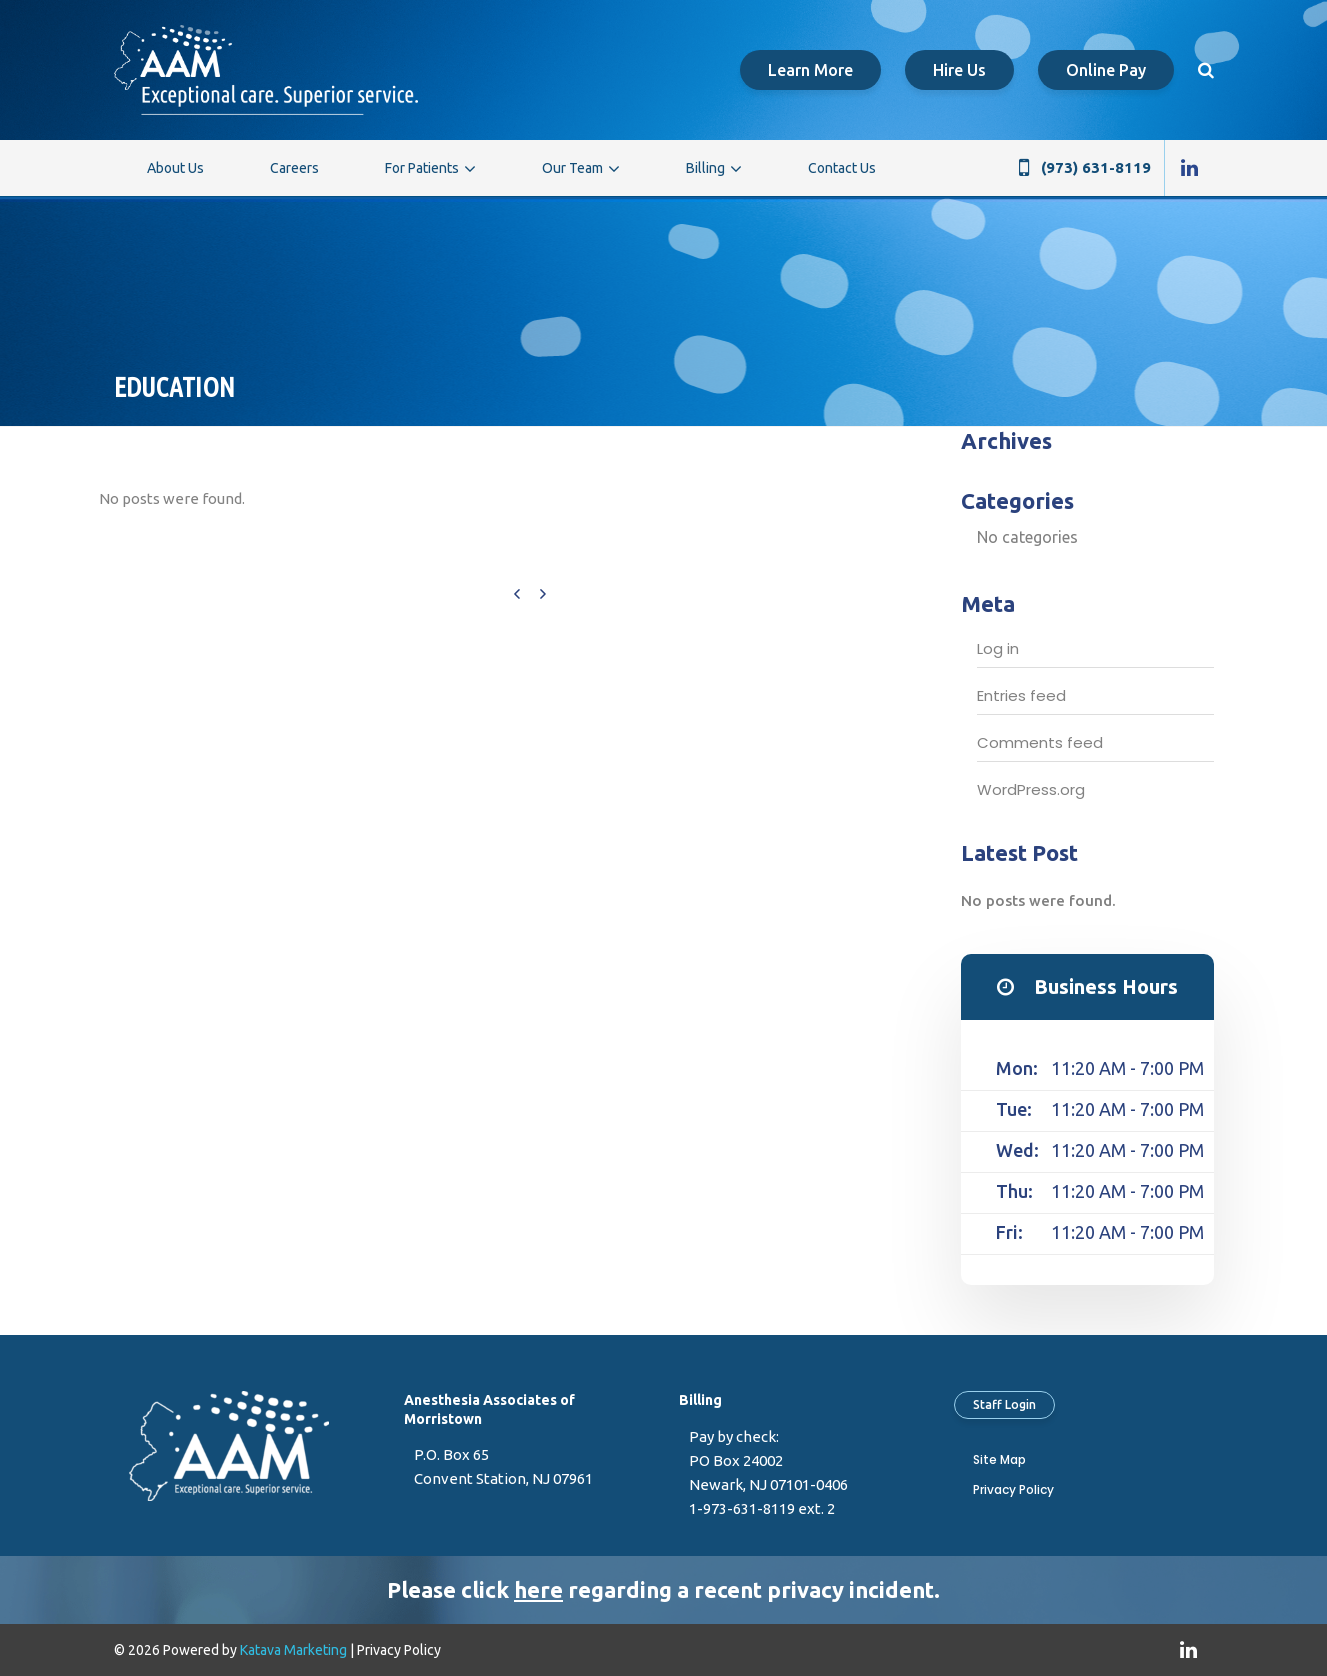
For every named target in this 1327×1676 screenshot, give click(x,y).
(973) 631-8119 (1096, 167)
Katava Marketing (293, 1650)
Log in (998, 648)
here (538, 1589)
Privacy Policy (1013, 1489)
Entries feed (1021, 695)
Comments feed (1040, 742)
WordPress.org (1031, 789)
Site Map (999, 1459)
